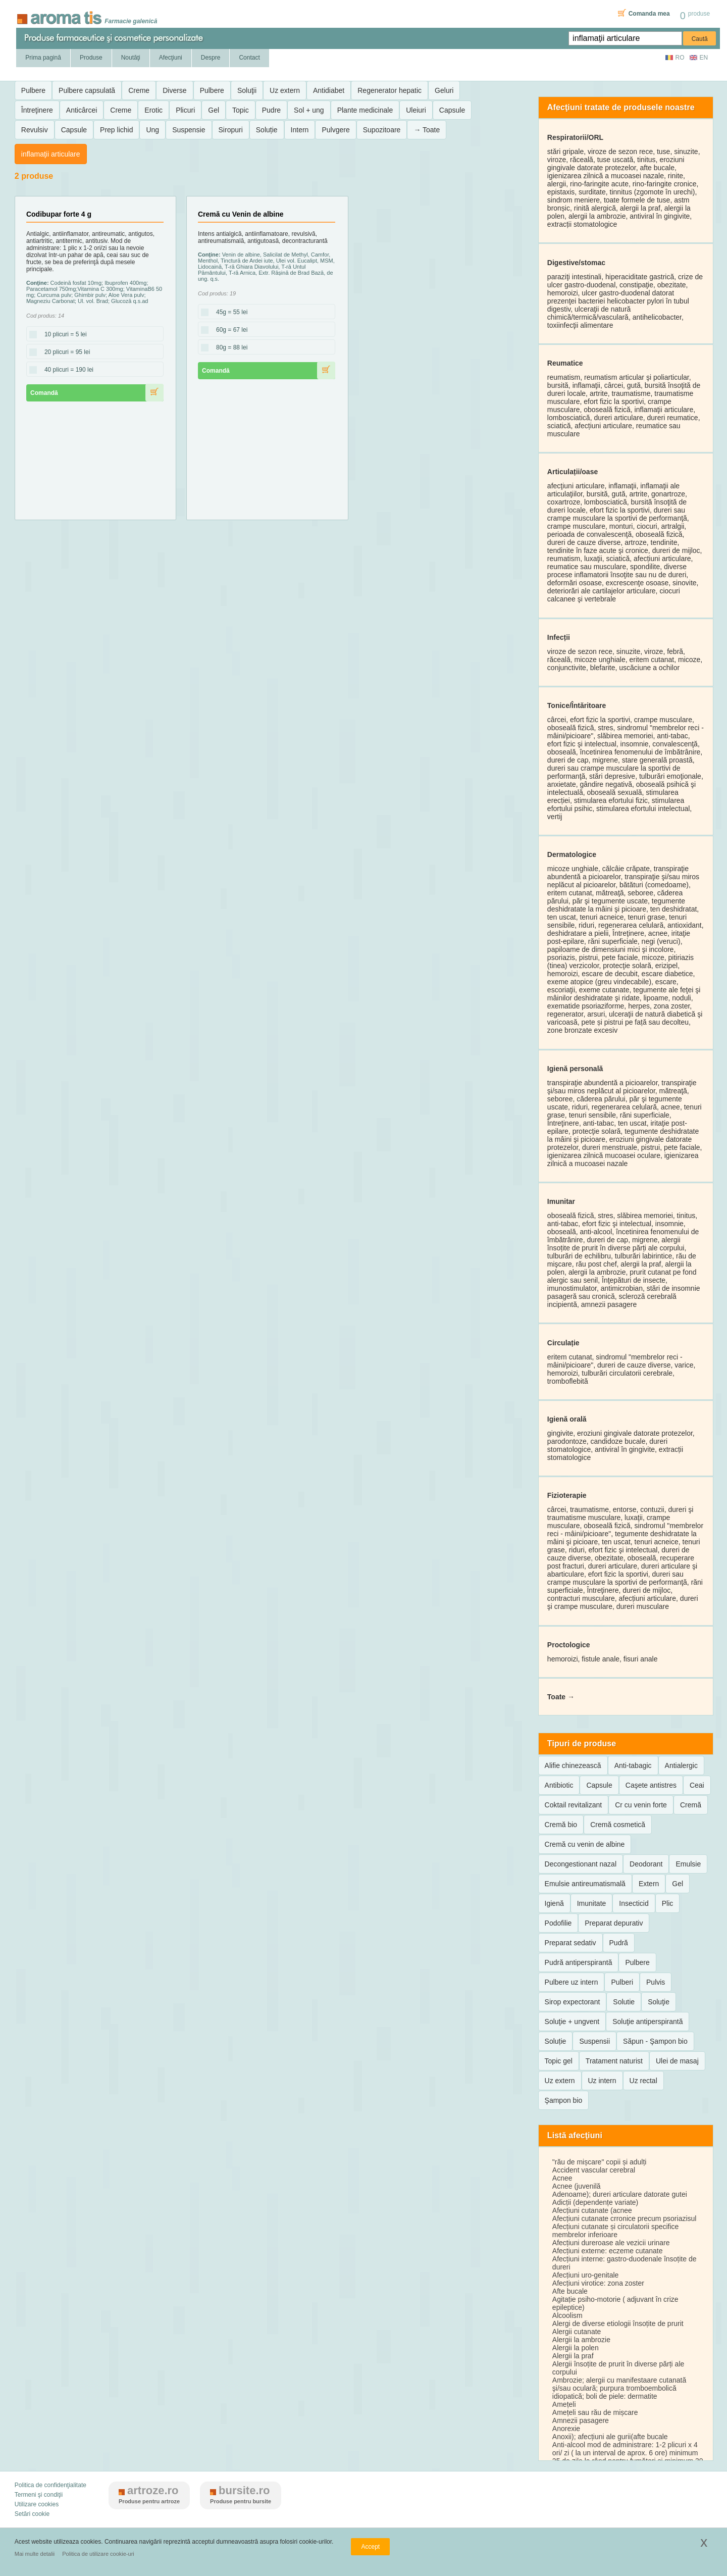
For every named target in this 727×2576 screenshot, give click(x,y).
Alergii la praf (573, 2356)
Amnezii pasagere (580, 2420)
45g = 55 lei (228, 313)
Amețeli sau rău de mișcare (595, 2412)
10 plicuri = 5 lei (62, 335)
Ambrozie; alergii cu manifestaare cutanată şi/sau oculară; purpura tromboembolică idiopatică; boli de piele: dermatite (619, 2388)
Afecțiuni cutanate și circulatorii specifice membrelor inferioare (615, 2231)
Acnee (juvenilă (576, 2186)
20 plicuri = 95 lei (64, 352)
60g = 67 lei (228, 330)
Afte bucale (570, 2291)
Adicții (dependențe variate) (595, 2202)
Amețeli (564, 2404)
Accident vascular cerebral (593, 2170)
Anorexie (566, 2429)
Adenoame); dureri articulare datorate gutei (619, 2194)
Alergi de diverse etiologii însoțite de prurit (618, 2323)
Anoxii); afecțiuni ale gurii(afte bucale (610, 2437)
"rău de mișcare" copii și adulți (599, 2162)
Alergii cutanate (576, 2332)
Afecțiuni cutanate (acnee (592, 2210)
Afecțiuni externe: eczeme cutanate (607, 2251)
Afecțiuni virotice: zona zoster (598, 2283)
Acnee (562, 2178)
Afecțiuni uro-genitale (585, 2275)
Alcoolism (567, 2315)
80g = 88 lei (228, 348)
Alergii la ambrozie (581, 2340)
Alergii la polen (575, 2348)
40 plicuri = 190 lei (65, 370)
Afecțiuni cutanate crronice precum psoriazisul (624, 2218)
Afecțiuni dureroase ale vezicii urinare (611, 2243)
